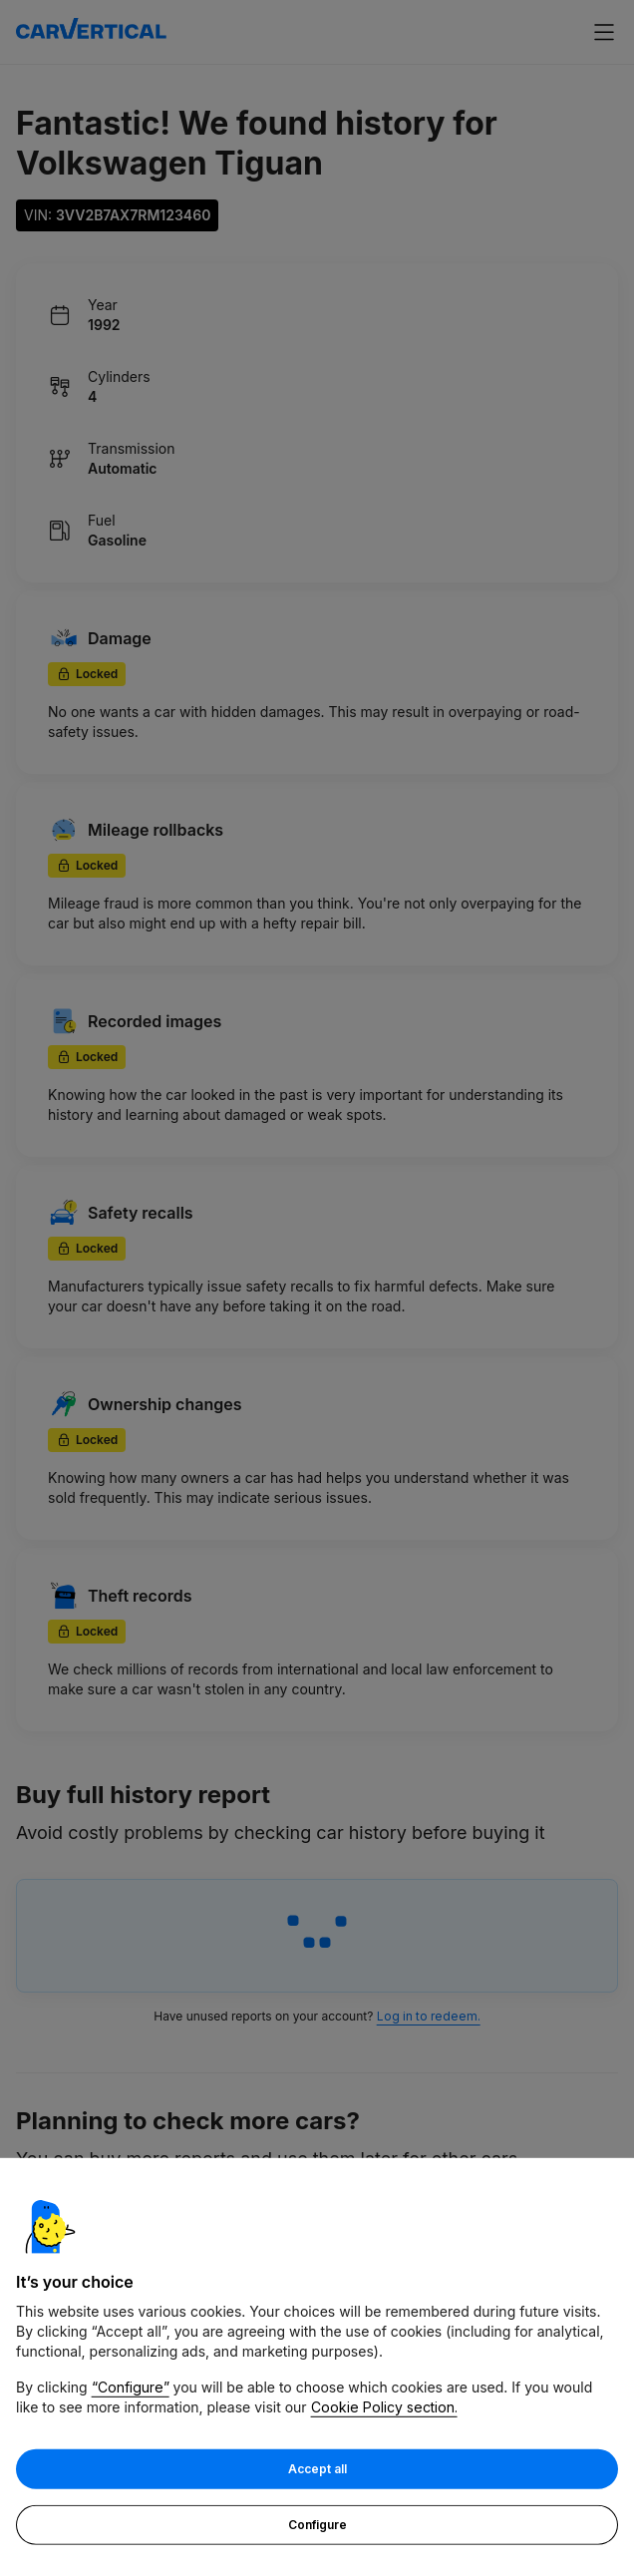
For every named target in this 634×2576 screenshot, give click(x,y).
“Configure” (130, 2388)
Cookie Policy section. (384, 2407)
